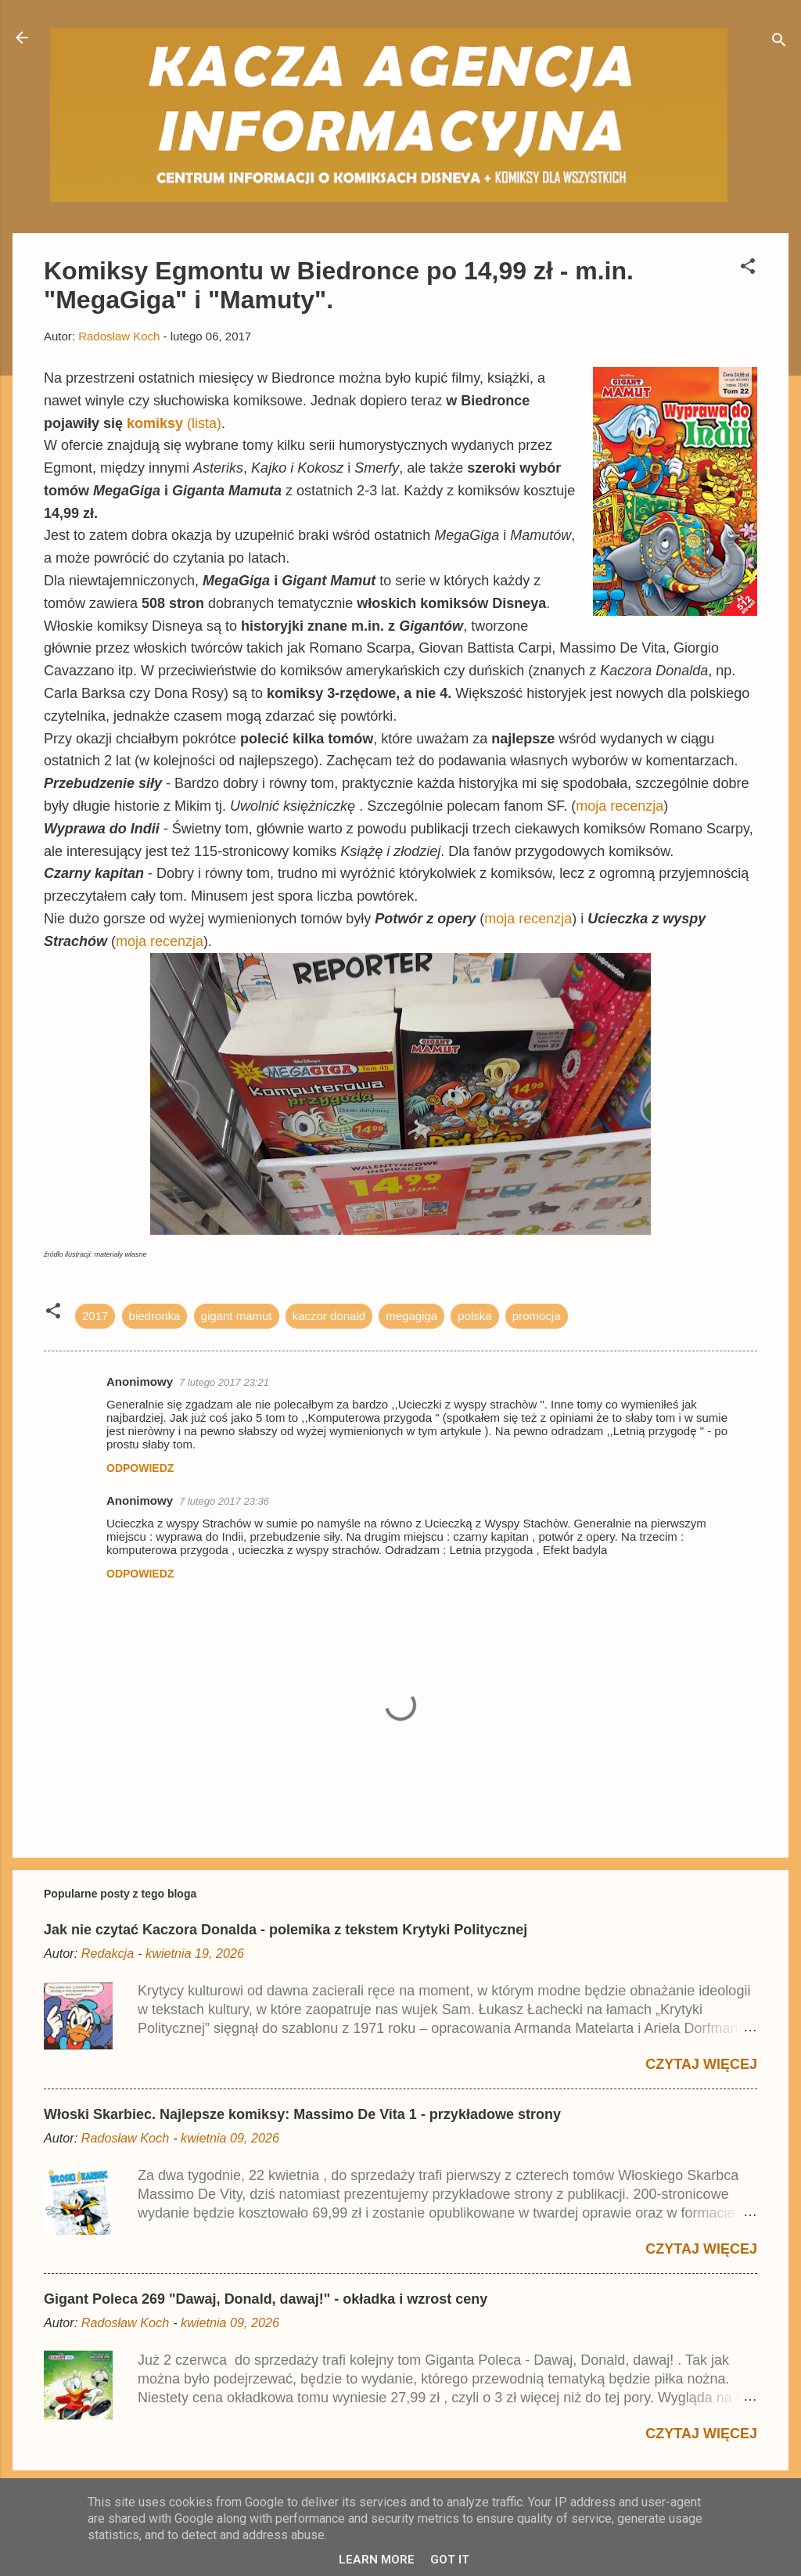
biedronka (155, 1315)
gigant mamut (236, 1315)
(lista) (174, 423)
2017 (95, 1315)
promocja (536, 1315)
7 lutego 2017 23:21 (224, 1382)
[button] (747, 269)
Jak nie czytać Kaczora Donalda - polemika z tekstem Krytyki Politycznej (285, 1929)
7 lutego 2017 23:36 (224, 1501)
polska (474, 1315)
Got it (449, 2560)
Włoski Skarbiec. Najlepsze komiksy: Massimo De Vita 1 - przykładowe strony (302, 2114)
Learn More (377, 2560)
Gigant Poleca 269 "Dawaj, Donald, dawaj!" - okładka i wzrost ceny (265, 2299)
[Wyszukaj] (779, 43)
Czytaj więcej (701, 2064)
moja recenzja (619, 806)
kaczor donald (329, 1315)
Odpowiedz (140, 1468)
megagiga (411, 1315)
